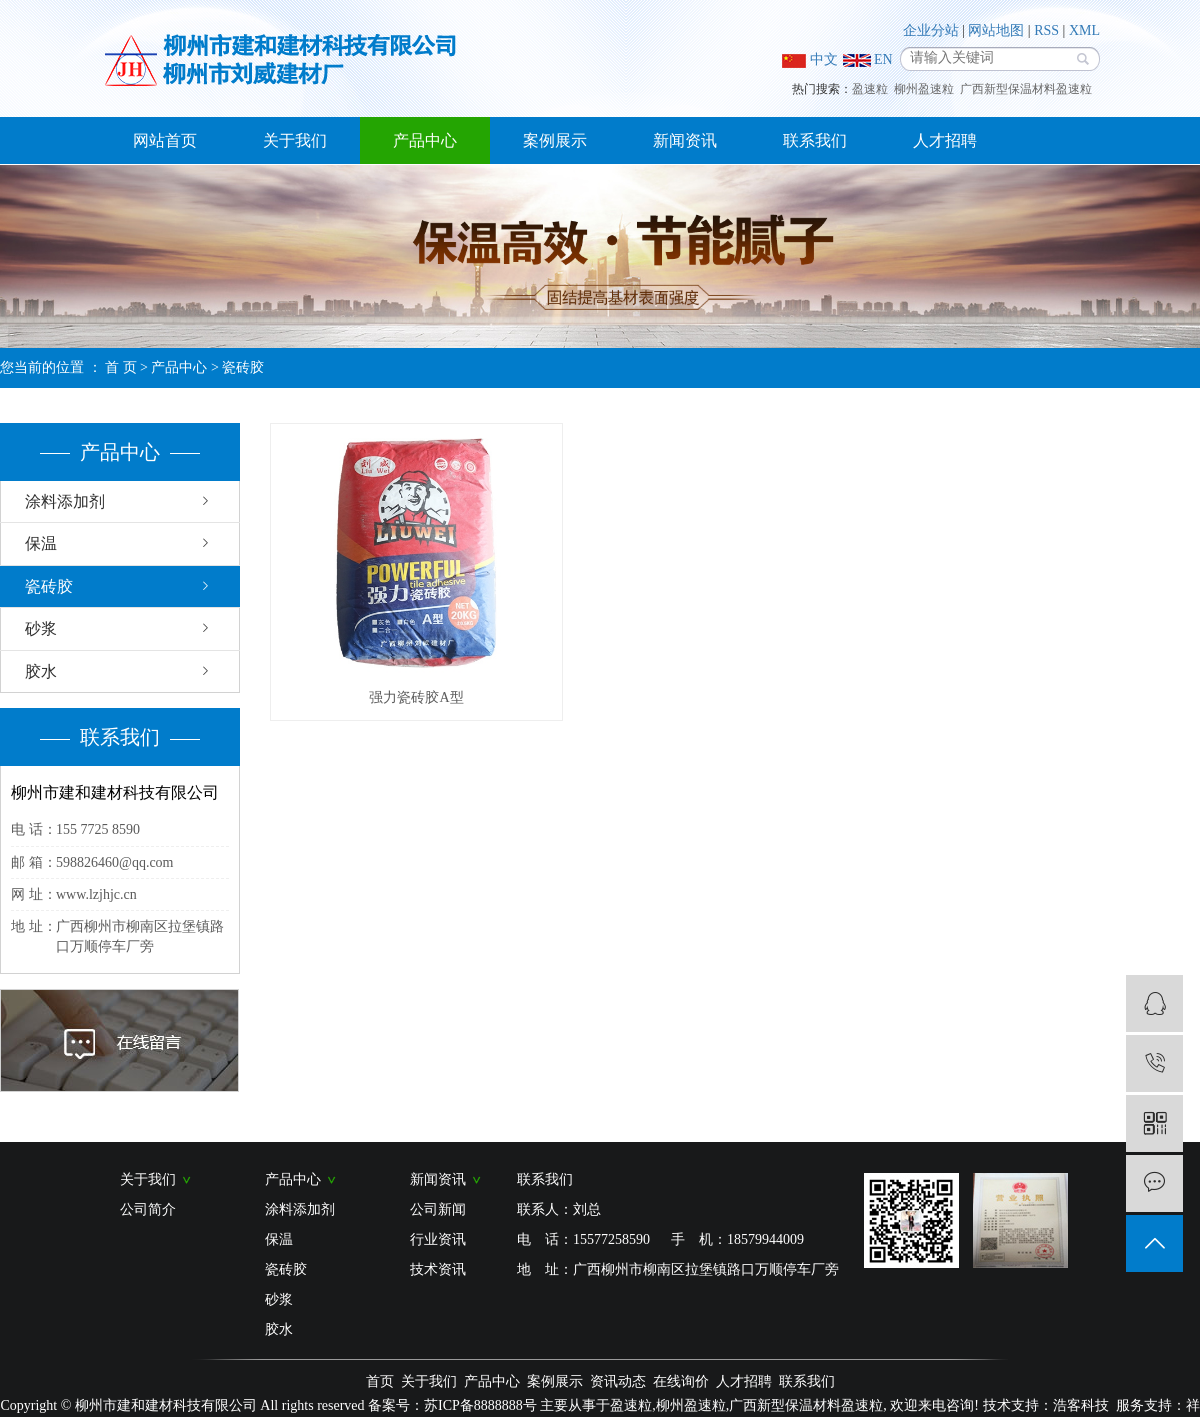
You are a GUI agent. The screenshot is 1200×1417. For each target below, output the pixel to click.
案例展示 (555, 140)
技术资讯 (438, 1269)
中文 (810, 60)
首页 (380, 1381)
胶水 (41, 671)
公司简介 (148, 1209)
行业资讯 (438, 1239)
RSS (1046, 30)
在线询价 (681, 1381)
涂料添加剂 (65, 501)
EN (868, 59)
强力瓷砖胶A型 (416, 697)
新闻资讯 (685, 140)
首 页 (121, 367)
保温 (41, 543)
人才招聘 (945, 140)
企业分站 (931, 30)
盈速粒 (870, 89)
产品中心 (425, 140)
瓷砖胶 (243, 367)
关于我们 (295, 140)
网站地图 (996, 30)
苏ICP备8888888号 (480, 1405)
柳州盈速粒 (924, 89)
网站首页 (165, 140)
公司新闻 (438, 1209)
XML (1084, 30)
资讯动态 (618, 1381)
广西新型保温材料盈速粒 (1026, 89)
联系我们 (815, 140)
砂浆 (41, 628)
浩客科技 (1081, 1405)
